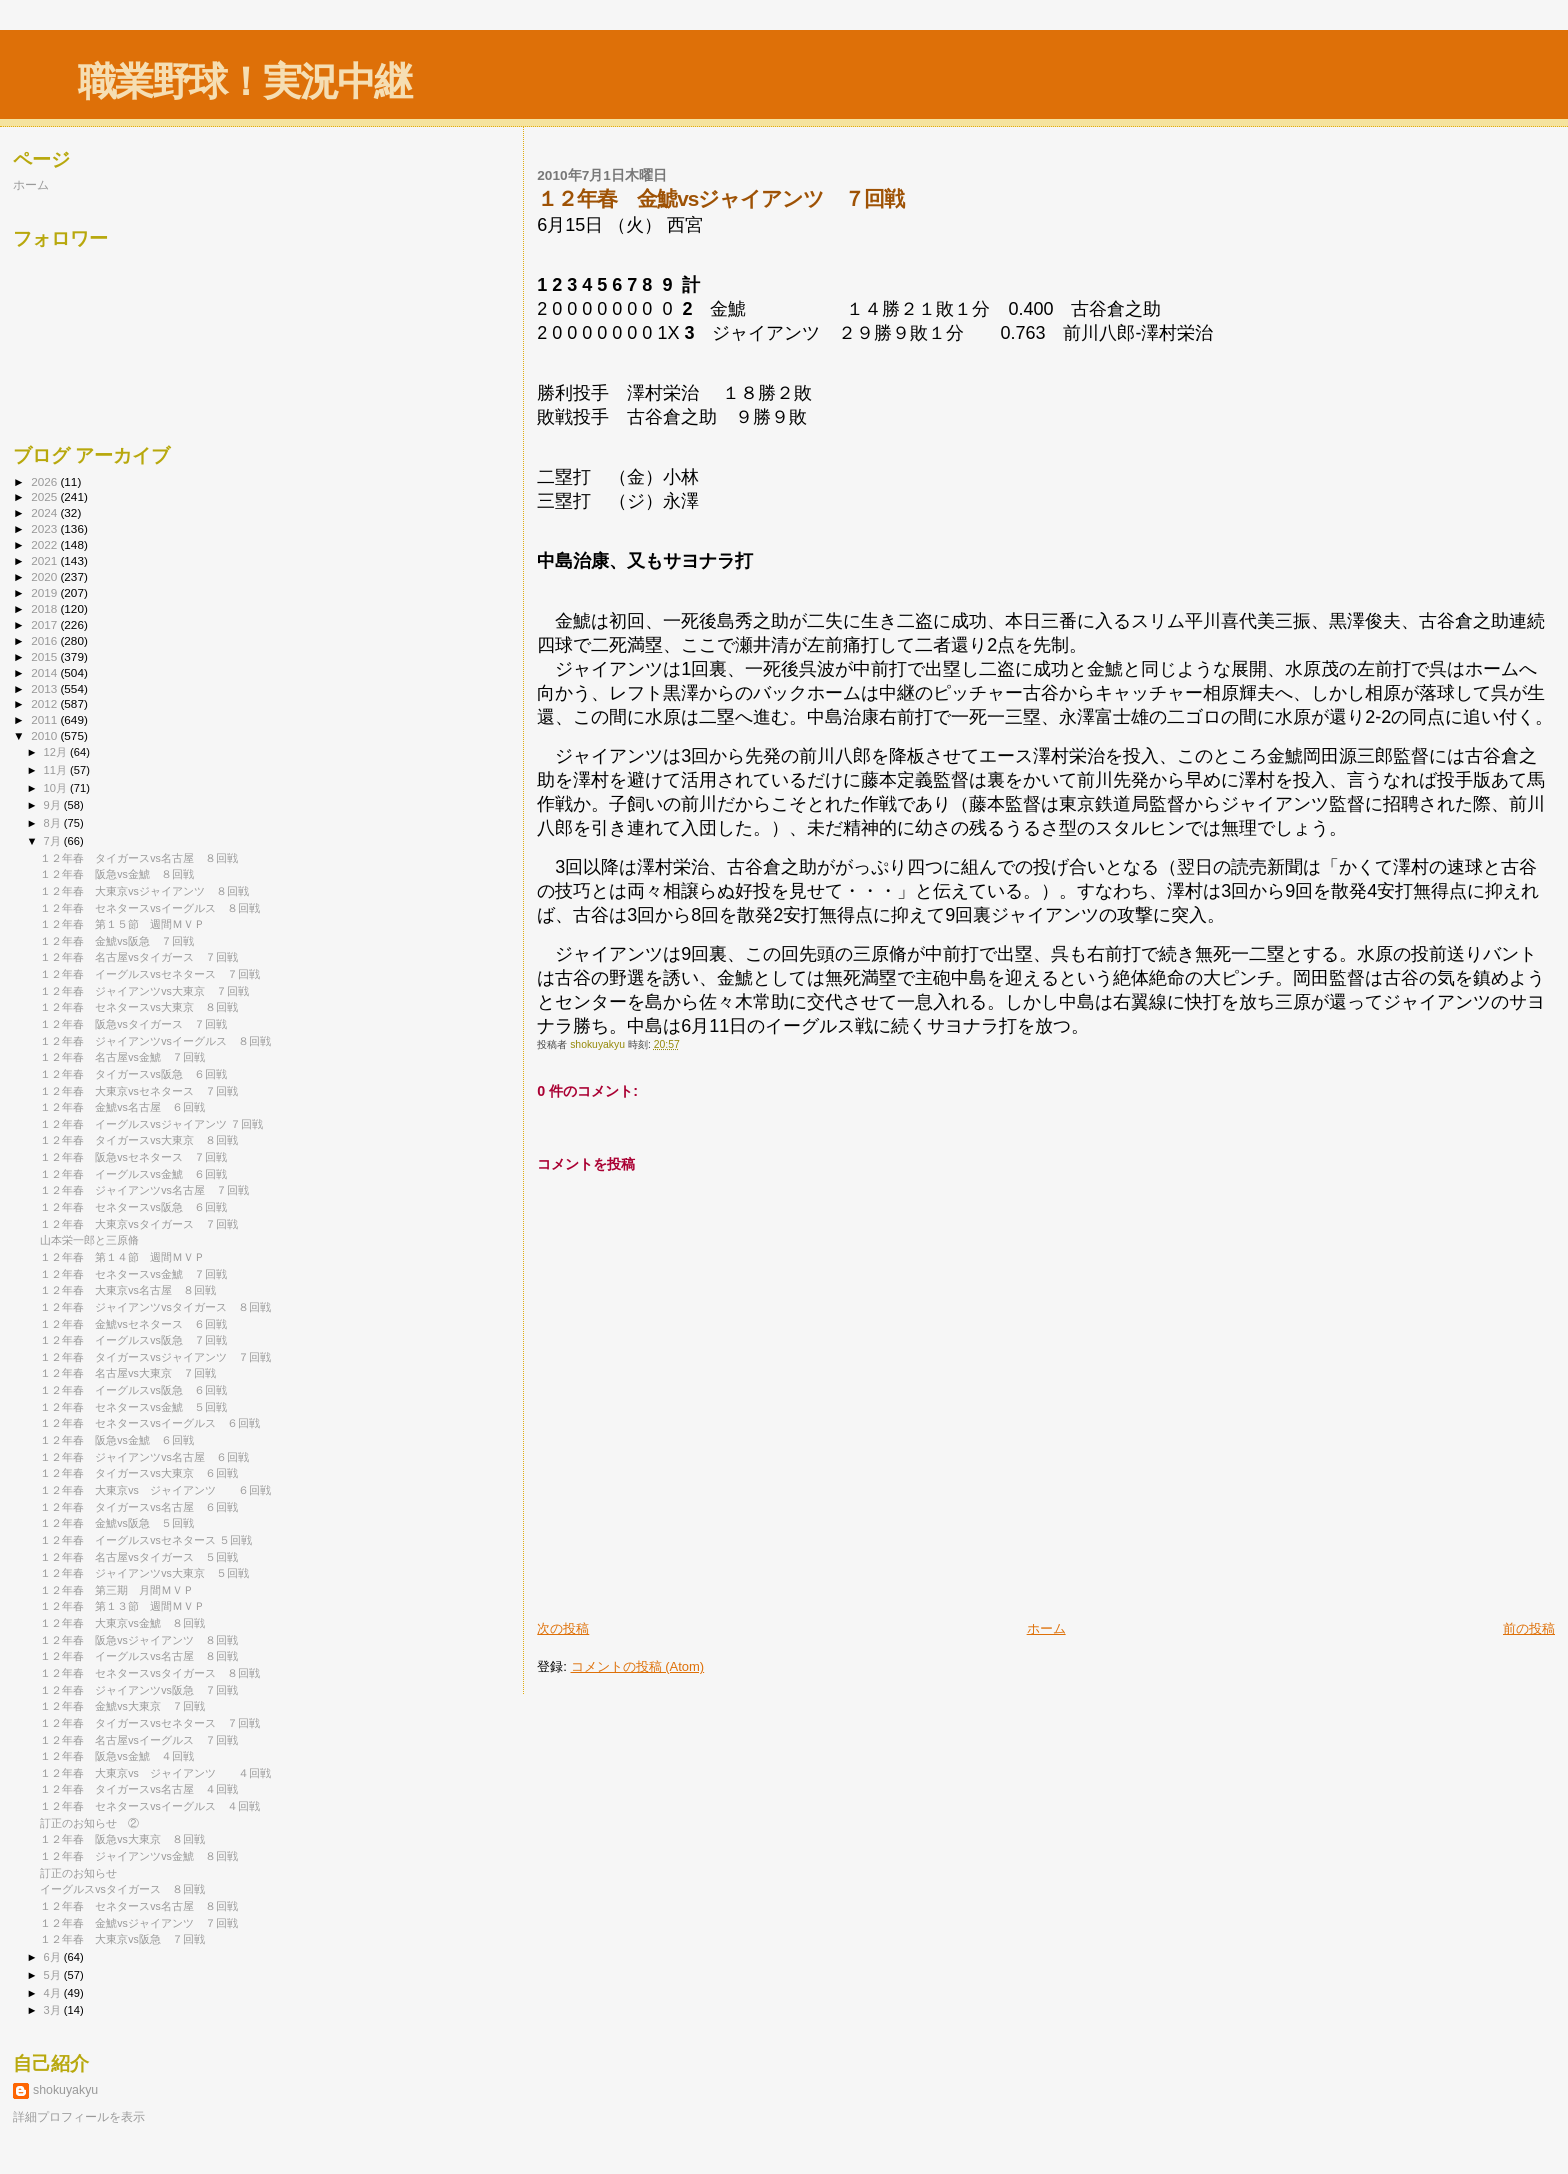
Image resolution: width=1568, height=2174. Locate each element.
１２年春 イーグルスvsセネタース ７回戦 (150, 974)
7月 (54, 841)
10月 (57, 788)
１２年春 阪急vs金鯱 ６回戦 (117, 1440)
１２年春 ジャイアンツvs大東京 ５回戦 (144, 1573)
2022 (45, 544)
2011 (45, 719)
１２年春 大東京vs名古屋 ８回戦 (128, 1290)
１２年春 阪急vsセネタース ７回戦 (133, 1157)
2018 (45, 608)
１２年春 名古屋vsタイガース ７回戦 (139, 957)
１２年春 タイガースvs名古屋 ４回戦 (139, 1789)
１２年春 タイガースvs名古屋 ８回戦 (139, 858)
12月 (57, 752)
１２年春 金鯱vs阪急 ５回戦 (117, 1523)
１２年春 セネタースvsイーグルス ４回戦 (150, 1806)
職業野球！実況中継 (244, 81)
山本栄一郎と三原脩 (89, 1240)
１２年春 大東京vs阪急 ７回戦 (122, 1939)
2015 (45, 656)
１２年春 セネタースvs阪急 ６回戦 (133, 1207)
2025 (45, 496)
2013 (45, 688)
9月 (54, 805)
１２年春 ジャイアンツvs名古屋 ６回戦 (144, 1457)
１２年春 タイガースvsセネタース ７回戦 (150, 1723)
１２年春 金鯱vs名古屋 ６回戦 (122, 1107)
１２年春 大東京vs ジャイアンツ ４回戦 (155, 1773)
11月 (57, 770)
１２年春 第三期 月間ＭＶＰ (117, 1590)
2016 (45, 640)
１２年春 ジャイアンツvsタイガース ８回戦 (155, 1307)
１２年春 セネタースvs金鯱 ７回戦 (133, 1274)
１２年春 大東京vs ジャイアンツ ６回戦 (155, 1490)
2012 (45, 703)
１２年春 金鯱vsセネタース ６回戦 (133, 1324)
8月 (54, 823)
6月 (54, 1957)
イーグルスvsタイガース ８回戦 (122, 1889)
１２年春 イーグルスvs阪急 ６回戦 (133, 1390)
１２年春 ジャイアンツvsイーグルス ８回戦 (155, 1041)
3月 (54, 2010)
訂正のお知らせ (78, 1873)
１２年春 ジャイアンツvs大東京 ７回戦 (144, 991)
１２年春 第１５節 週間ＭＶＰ (122, 924)
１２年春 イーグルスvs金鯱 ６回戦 (133, 1174)
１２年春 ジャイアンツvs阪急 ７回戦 (139, 1690)
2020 (45, 576)
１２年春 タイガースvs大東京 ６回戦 (139, 1473)
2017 (45, 624)
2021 (45, 560)
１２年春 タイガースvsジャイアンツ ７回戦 (155, 1357)
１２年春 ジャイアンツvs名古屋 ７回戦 (144, 1190)
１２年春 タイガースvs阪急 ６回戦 (133, 1074)
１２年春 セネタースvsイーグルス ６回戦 (150, 1423)
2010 (45, 735)
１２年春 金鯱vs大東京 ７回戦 (122, 1706)
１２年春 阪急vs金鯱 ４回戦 (117, 1756)
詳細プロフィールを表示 (79, 2117)
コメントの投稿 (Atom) (638, 1666)
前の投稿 (1529, 1628)
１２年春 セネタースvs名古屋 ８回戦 (139, 1906)
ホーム (1046, 1628)
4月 (54, 1993)
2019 (45, 592)
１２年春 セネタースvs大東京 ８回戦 (139, 1007)
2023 (45, 528)
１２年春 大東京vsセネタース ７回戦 (139, 1091)
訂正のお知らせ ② (89, 1823)
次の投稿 (563, 1628)
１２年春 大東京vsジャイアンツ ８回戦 (144, 891)
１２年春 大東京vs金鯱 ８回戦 (122, 1623)
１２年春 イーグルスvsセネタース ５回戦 (146, 1540)
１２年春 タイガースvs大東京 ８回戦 (139, 1140)
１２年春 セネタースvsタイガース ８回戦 (150, 1673)
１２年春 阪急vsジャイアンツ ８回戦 (139, 1640)
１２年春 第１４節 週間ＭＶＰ (122, 1257)
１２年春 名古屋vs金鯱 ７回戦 (122, 1057)
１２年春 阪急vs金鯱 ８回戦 (117, 874)
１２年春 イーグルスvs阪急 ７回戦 (133, 1340)
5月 (54, 1975)
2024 (45, 512)
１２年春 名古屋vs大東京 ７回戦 (128, 1373)
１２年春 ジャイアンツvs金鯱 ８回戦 (139, 1856)
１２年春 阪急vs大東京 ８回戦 (122, 1839)
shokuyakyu (65, 2090)
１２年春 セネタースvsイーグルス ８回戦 (150, 908)
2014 (45, 672)
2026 (45, 481)
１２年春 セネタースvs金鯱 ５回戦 (133, 1407)
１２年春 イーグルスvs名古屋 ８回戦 (139, 1656)
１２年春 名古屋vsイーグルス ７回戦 (139, 1740)
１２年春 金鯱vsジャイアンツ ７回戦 (139, 1923)
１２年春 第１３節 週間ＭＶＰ (122, 1606)
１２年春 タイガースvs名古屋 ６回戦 (139, 1507)
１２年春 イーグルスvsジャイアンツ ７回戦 (151, 1124)
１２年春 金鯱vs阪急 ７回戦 (117, 941)
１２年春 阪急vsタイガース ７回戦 (133, 1024)
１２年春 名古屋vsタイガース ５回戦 (139, 1557)
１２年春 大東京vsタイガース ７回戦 (139, 1224)
